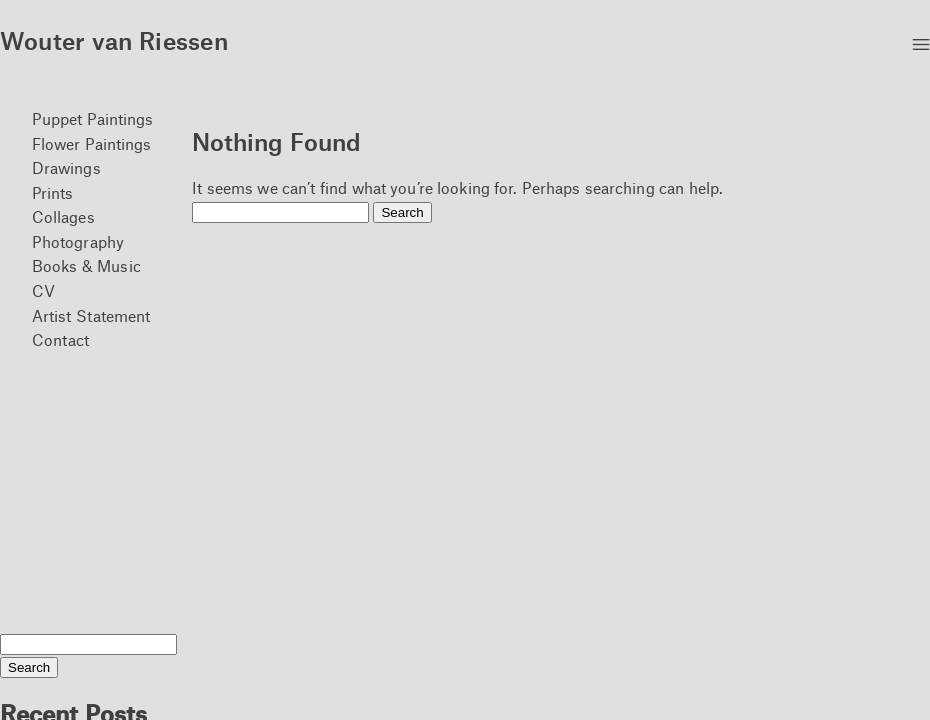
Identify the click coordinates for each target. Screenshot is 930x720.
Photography (78, 241)
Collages (63, 216)
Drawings (66, 167)
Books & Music (86, 265)
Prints (52, 192)
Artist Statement (91, 315)
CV (43, 290)
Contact (61, 339)
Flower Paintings (92, 143)
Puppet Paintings (93, 118)
